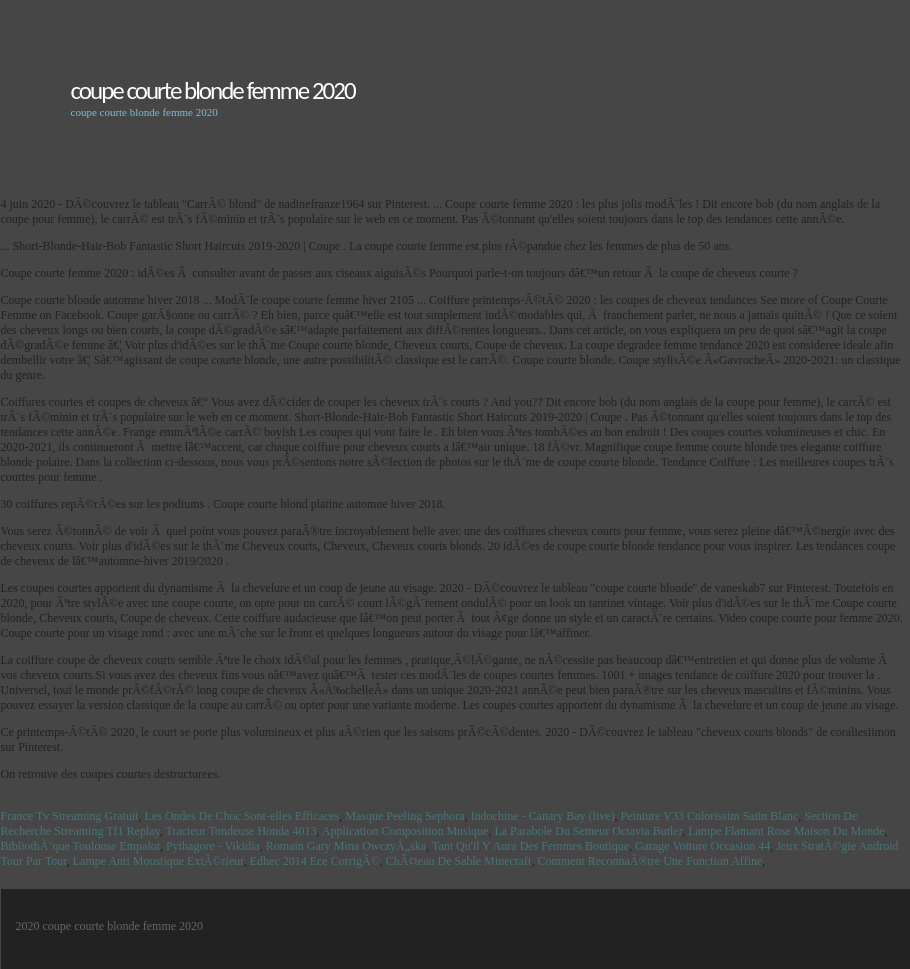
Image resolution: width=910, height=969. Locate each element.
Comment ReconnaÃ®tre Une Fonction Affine (649, 861)
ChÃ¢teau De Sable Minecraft (459, 861)
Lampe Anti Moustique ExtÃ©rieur (158, 861)
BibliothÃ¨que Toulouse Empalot (81, 846)
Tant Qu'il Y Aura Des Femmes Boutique (530, 846)
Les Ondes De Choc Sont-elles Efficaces (242, 816)
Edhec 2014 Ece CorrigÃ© (315, 861)
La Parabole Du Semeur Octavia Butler (588, 831)
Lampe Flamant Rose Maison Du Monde (786, 831)
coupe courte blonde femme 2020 (213, 90)
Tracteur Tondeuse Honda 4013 (241, 831)
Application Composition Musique (405, 831)
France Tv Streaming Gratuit (70, 816)
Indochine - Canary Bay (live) (543, 816)
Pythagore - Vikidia (213, 846)
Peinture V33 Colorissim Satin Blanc (710, 816)
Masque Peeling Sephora (404, 816)
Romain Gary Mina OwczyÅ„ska (346, 846)
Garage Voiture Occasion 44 (702, 846)
